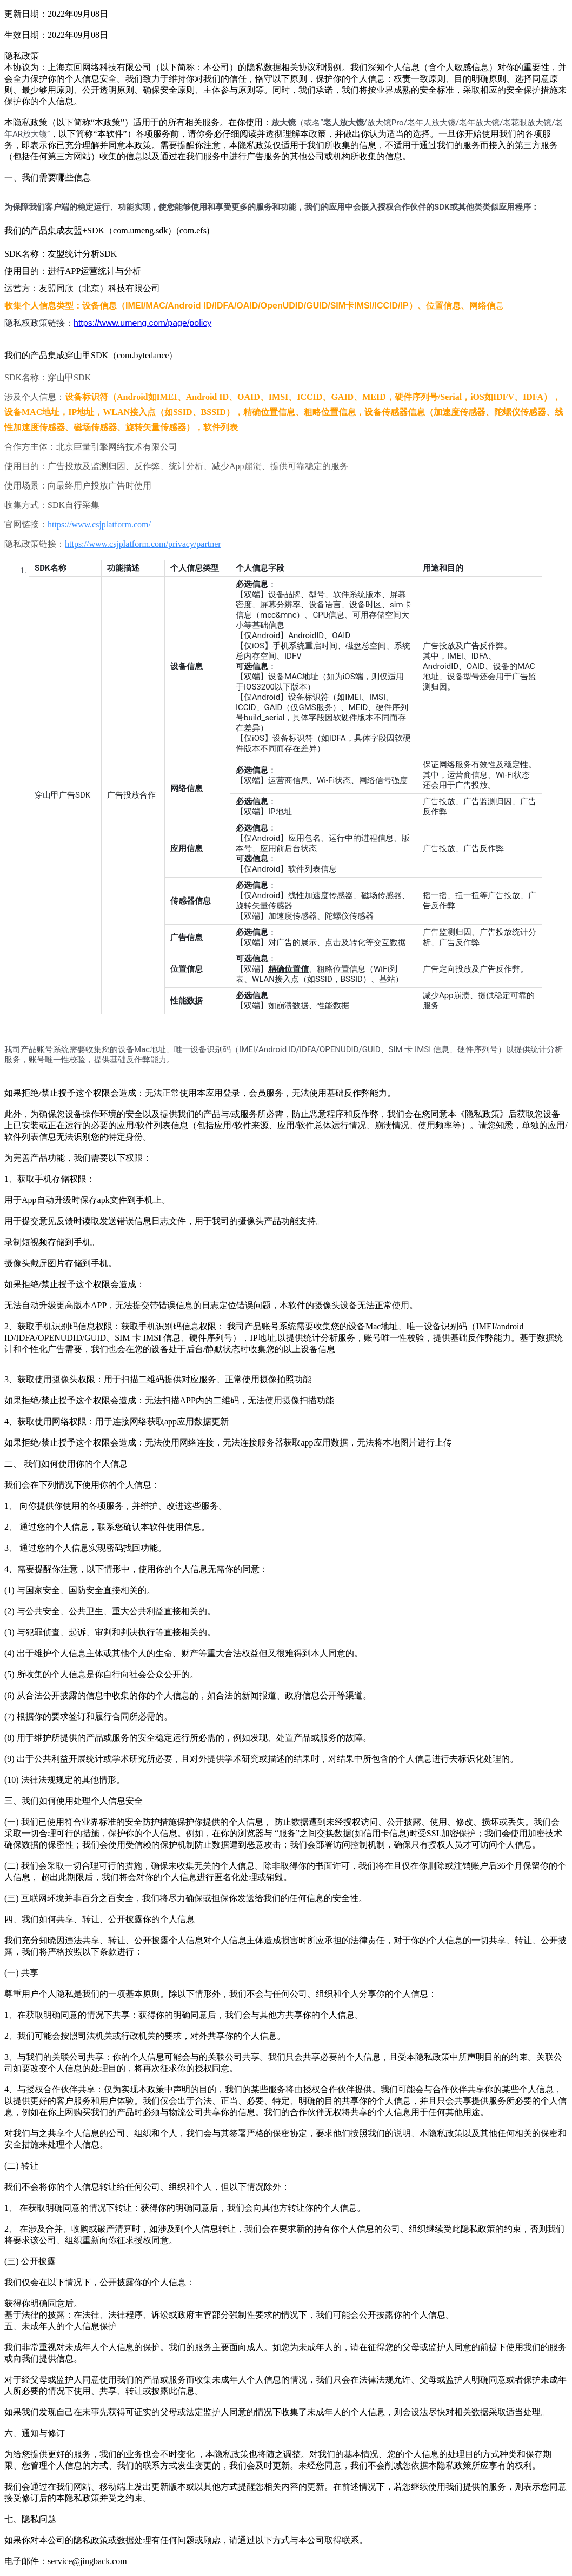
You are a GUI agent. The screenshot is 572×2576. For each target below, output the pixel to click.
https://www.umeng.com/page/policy (142, 322)
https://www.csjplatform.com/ (99, 524)
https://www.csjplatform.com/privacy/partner (143, 543)
